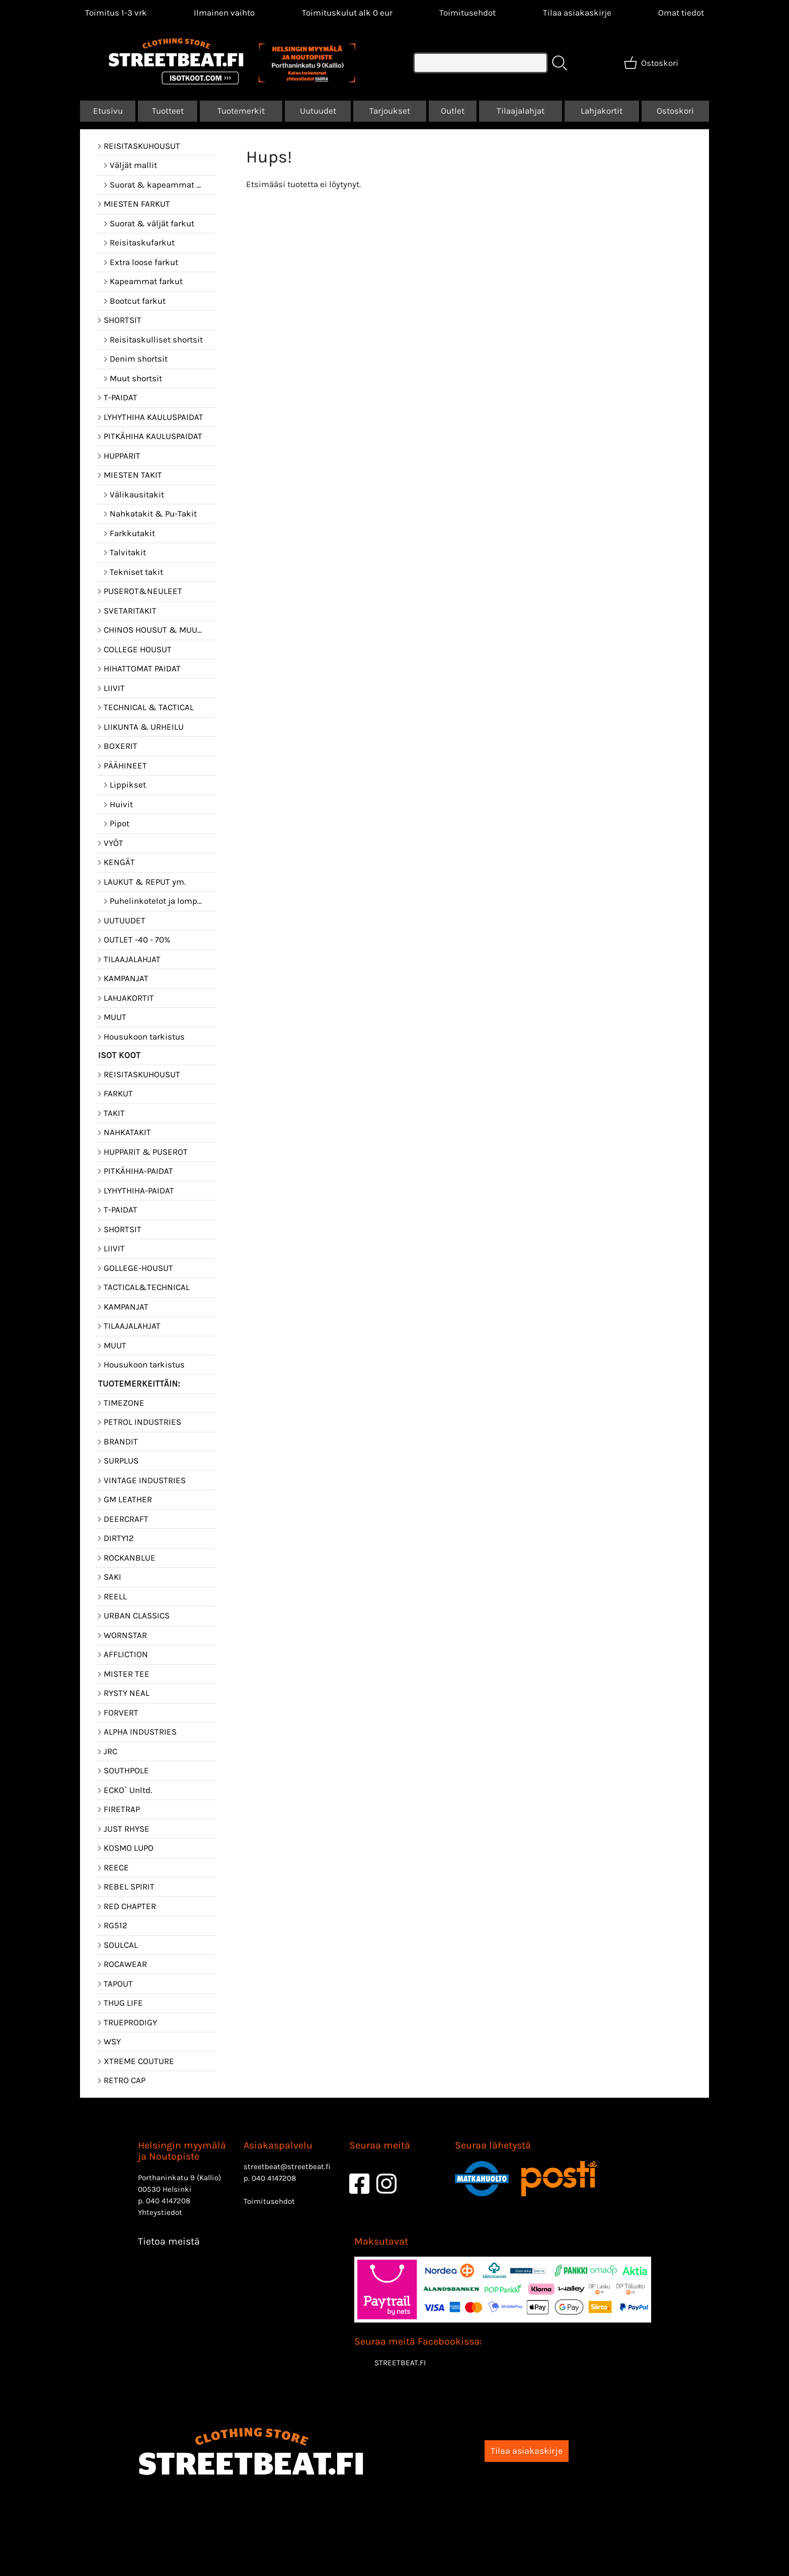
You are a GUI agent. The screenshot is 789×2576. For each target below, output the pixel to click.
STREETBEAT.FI (400, 2362)
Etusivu (108, 111)
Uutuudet (318, 111)
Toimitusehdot (467, 13)
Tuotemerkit (241, 111)
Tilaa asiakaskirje (577, 13)
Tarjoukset (389, 111)
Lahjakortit (601, 111)
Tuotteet (168, 111)
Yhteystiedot (160, 2212)
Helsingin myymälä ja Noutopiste (182, 2150)
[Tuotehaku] (480, 62)
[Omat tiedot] (681, 13)
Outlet (452, 111)
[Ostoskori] (652, 63)
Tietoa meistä (169, 2241)
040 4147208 (168, 2200)
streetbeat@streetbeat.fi (287, 2166)
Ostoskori (675, 111)
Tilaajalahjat (520, 111)
